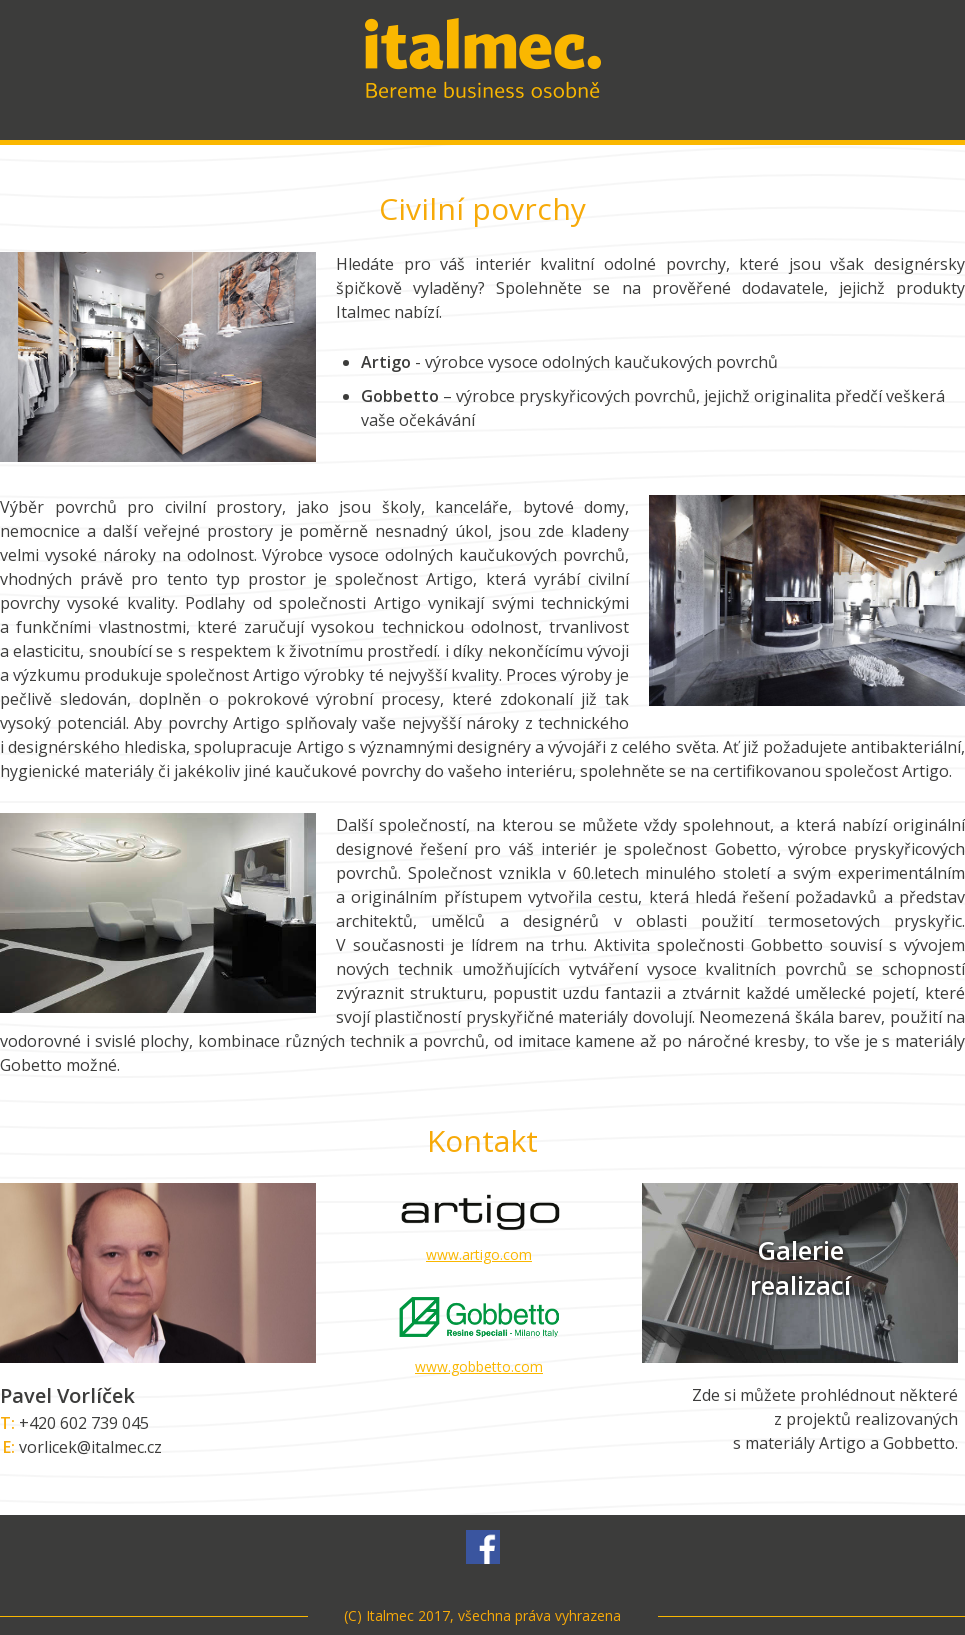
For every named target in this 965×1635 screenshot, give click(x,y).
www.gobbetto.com (479, 1366)
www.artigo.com (479, 1254)
